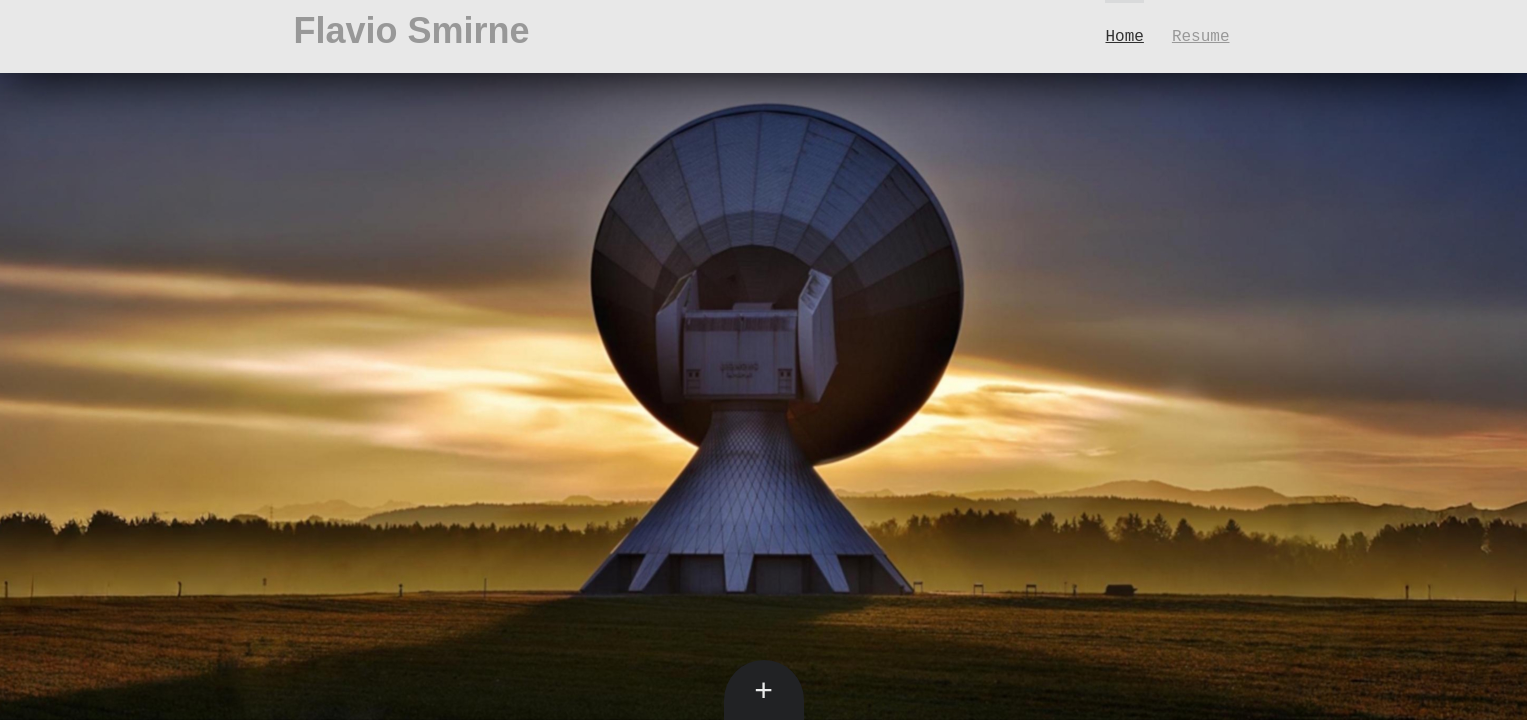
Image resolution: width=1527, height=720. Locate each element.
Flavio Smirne (412, 30)
